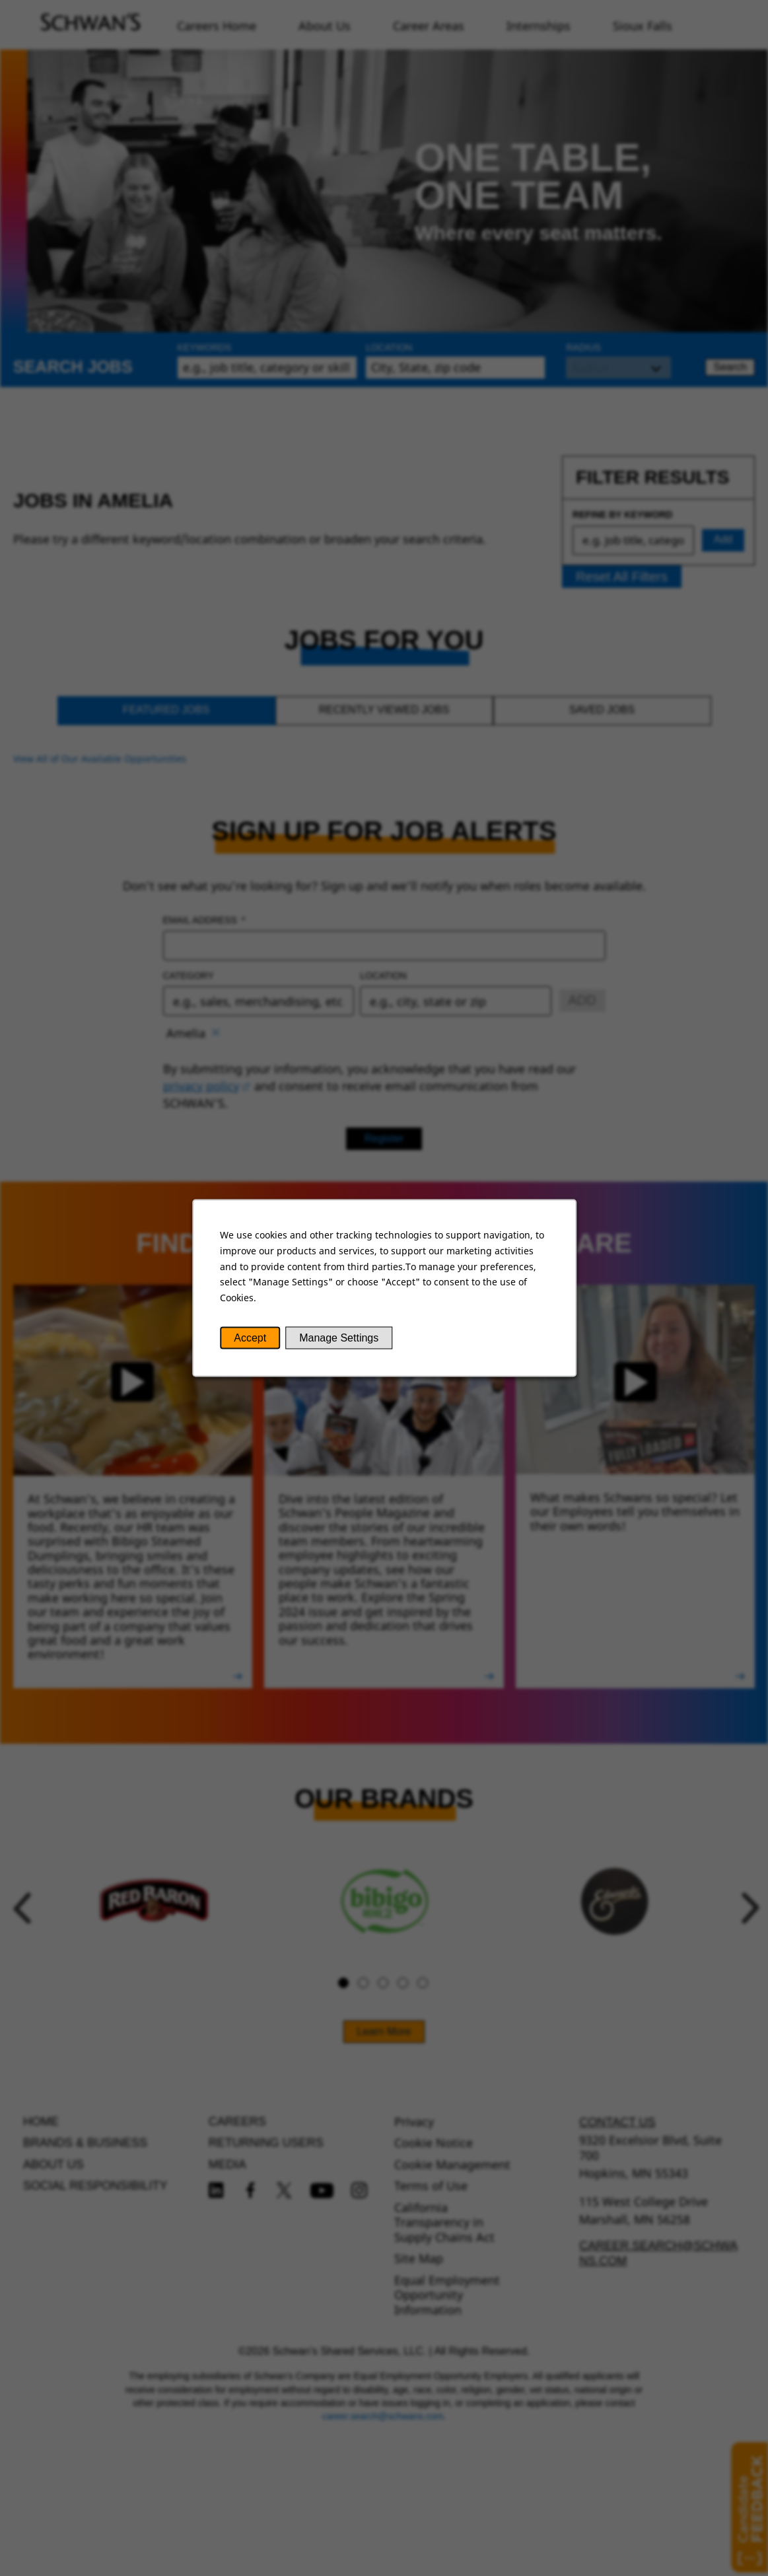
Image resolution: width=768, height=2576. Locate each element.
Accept (250, 1337)
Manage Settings (338, 1337)
